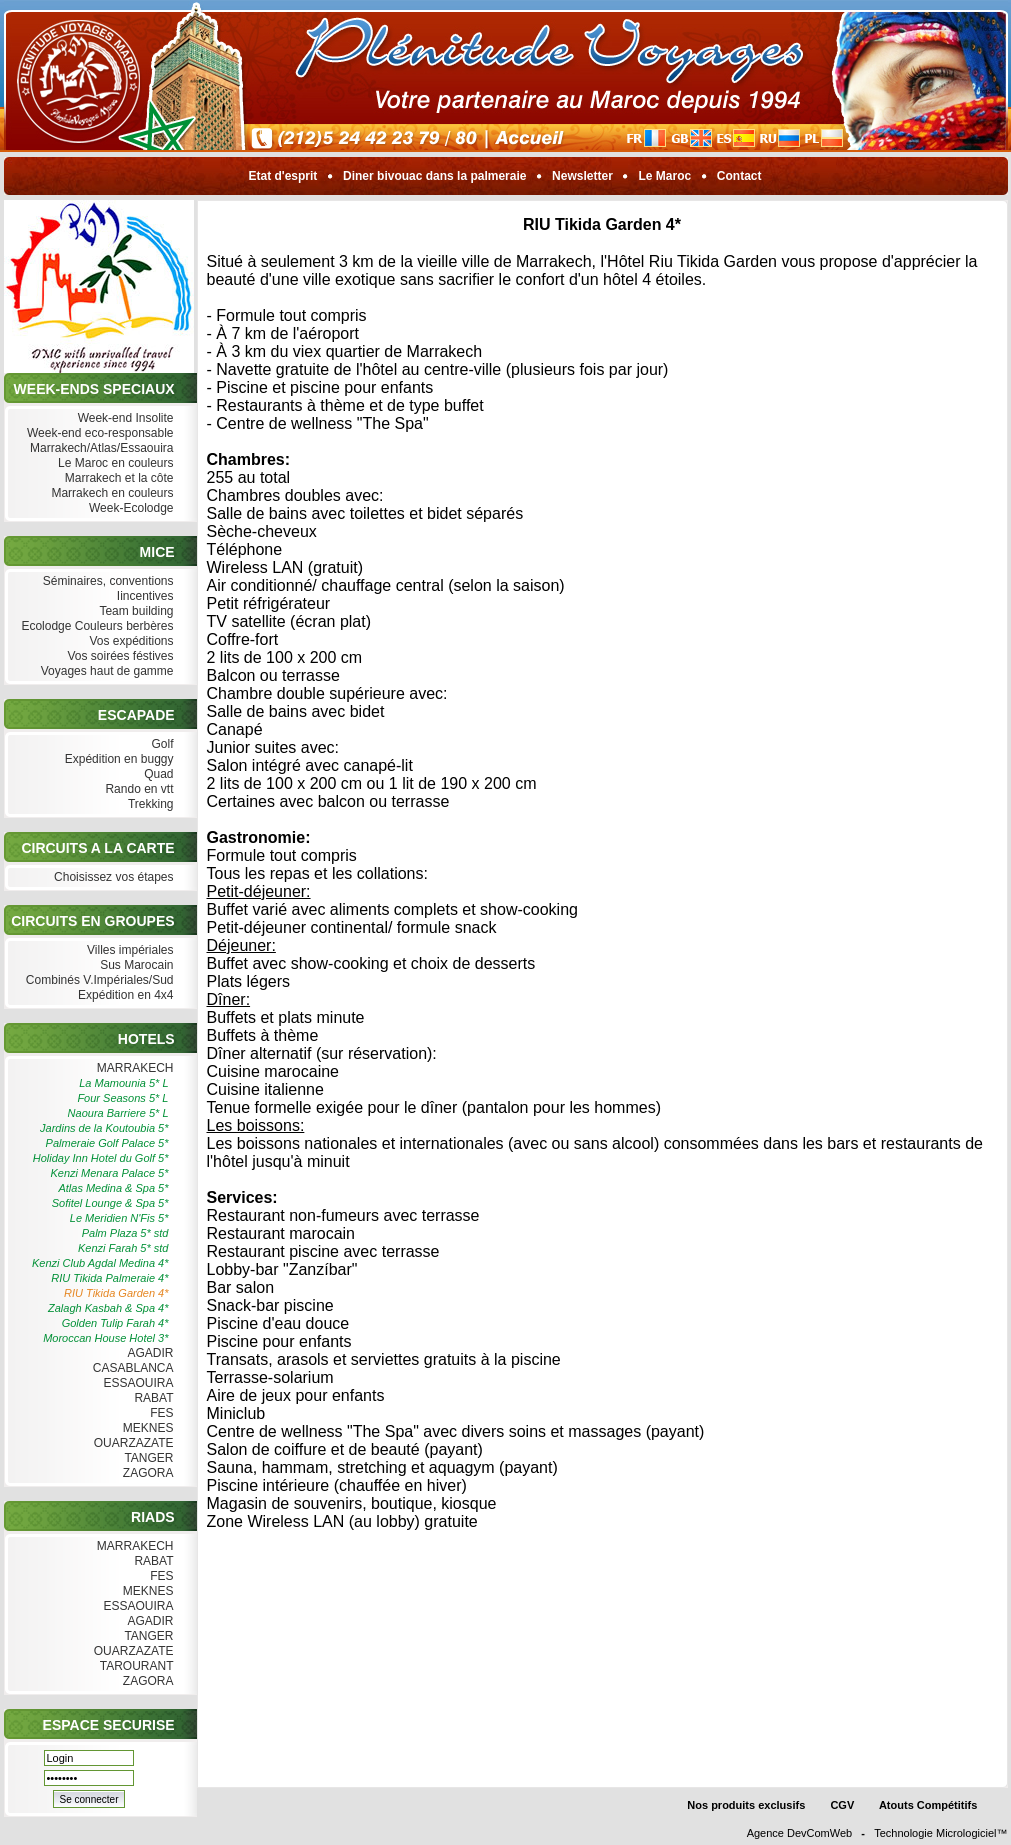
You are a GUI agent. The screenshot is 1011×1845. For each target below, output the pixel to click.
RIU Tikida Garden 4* (116, 1293)
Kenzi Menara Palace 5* (109, 1173)
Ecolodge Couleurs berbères (95, 626)
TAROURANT (135, 1666)
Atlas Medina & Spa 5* (113, 1188)
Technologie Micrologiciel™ (940, 1833)
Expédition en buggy (116, 759)
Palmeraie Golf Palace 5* (107, 1143)
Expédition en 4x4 (124, 995)
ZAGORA (145, 1473)
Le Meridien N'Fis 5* (119, 1218)
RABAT (151, 1398)
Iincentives (142, 596)
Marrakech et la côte (116, 478)
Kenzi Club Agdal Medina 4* (100, 1263)
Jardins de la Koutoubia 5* (104, 1128)
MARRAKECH (132, 1068)
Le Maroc (664, 176)
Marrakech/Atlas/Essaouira (100, 448)
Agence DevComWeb (800, 1833)
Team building (134, 611)
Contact (739, 176)
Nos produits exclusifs (746, 1805)
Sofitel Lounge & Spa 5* (110, 1203)
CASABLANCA (130, 1368)
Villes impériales (128, 950)
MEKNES (145, 1428)
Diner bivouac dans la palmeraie (435, 176)
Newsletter (582, 176)
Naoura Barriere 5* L (118, 1113)
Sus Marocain (135, 965)
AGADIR (149, 1353)
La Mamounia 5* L (123, 1083)
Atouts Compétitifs (928, 1805)
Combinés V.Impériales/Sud (98, 980)
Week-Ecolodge (129, 508)
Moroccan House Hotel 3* (105, 1338)
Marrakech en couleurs (110, 493)
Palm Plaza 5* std (125, 1233)
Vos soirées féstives (118, 656)
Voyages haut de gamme (104, 671)
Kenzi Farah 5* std (123, 1248)
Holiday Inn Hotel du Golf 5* (101, 1158)
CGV (842, 1805)
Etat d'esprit (283, 176)
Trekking (149, 804)
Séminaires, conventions (105, 581)
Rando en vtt (137, 789)
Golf (160, 744)
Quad (157, 774)
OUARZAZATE (131, 1443)
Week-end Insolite (123, 418)
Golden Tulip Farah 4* (115, 1323)
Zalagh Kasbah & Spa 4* (108, 1308)
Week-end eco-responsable (98, 433)
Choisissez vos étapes (112, 877)
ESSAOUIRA (136, 1383)
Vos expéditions (129, 641)
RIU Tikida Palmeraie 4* (109, 1278)
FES (160, 1413)
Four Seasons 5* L (122, 1098)
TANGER (146, 1458)
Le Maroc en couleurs (114, 463)
